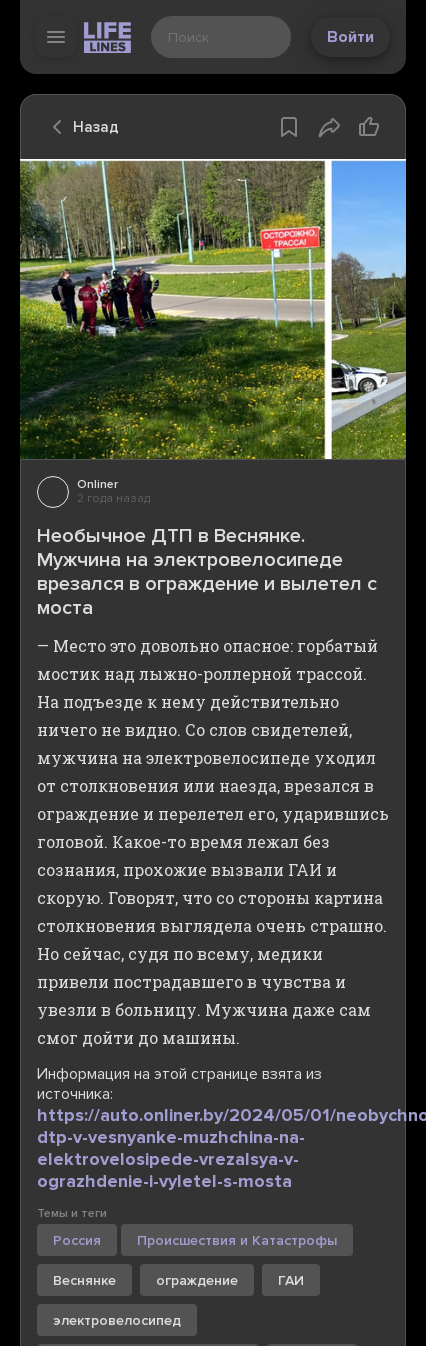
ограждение (197, 1280)
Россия (77, 1240)
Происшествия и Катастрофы (237, 1240)
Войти (350, 37)
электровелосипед (117, 1320)
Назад (80, 127)
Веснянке (84, 1280)
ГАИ (291, 1280)
